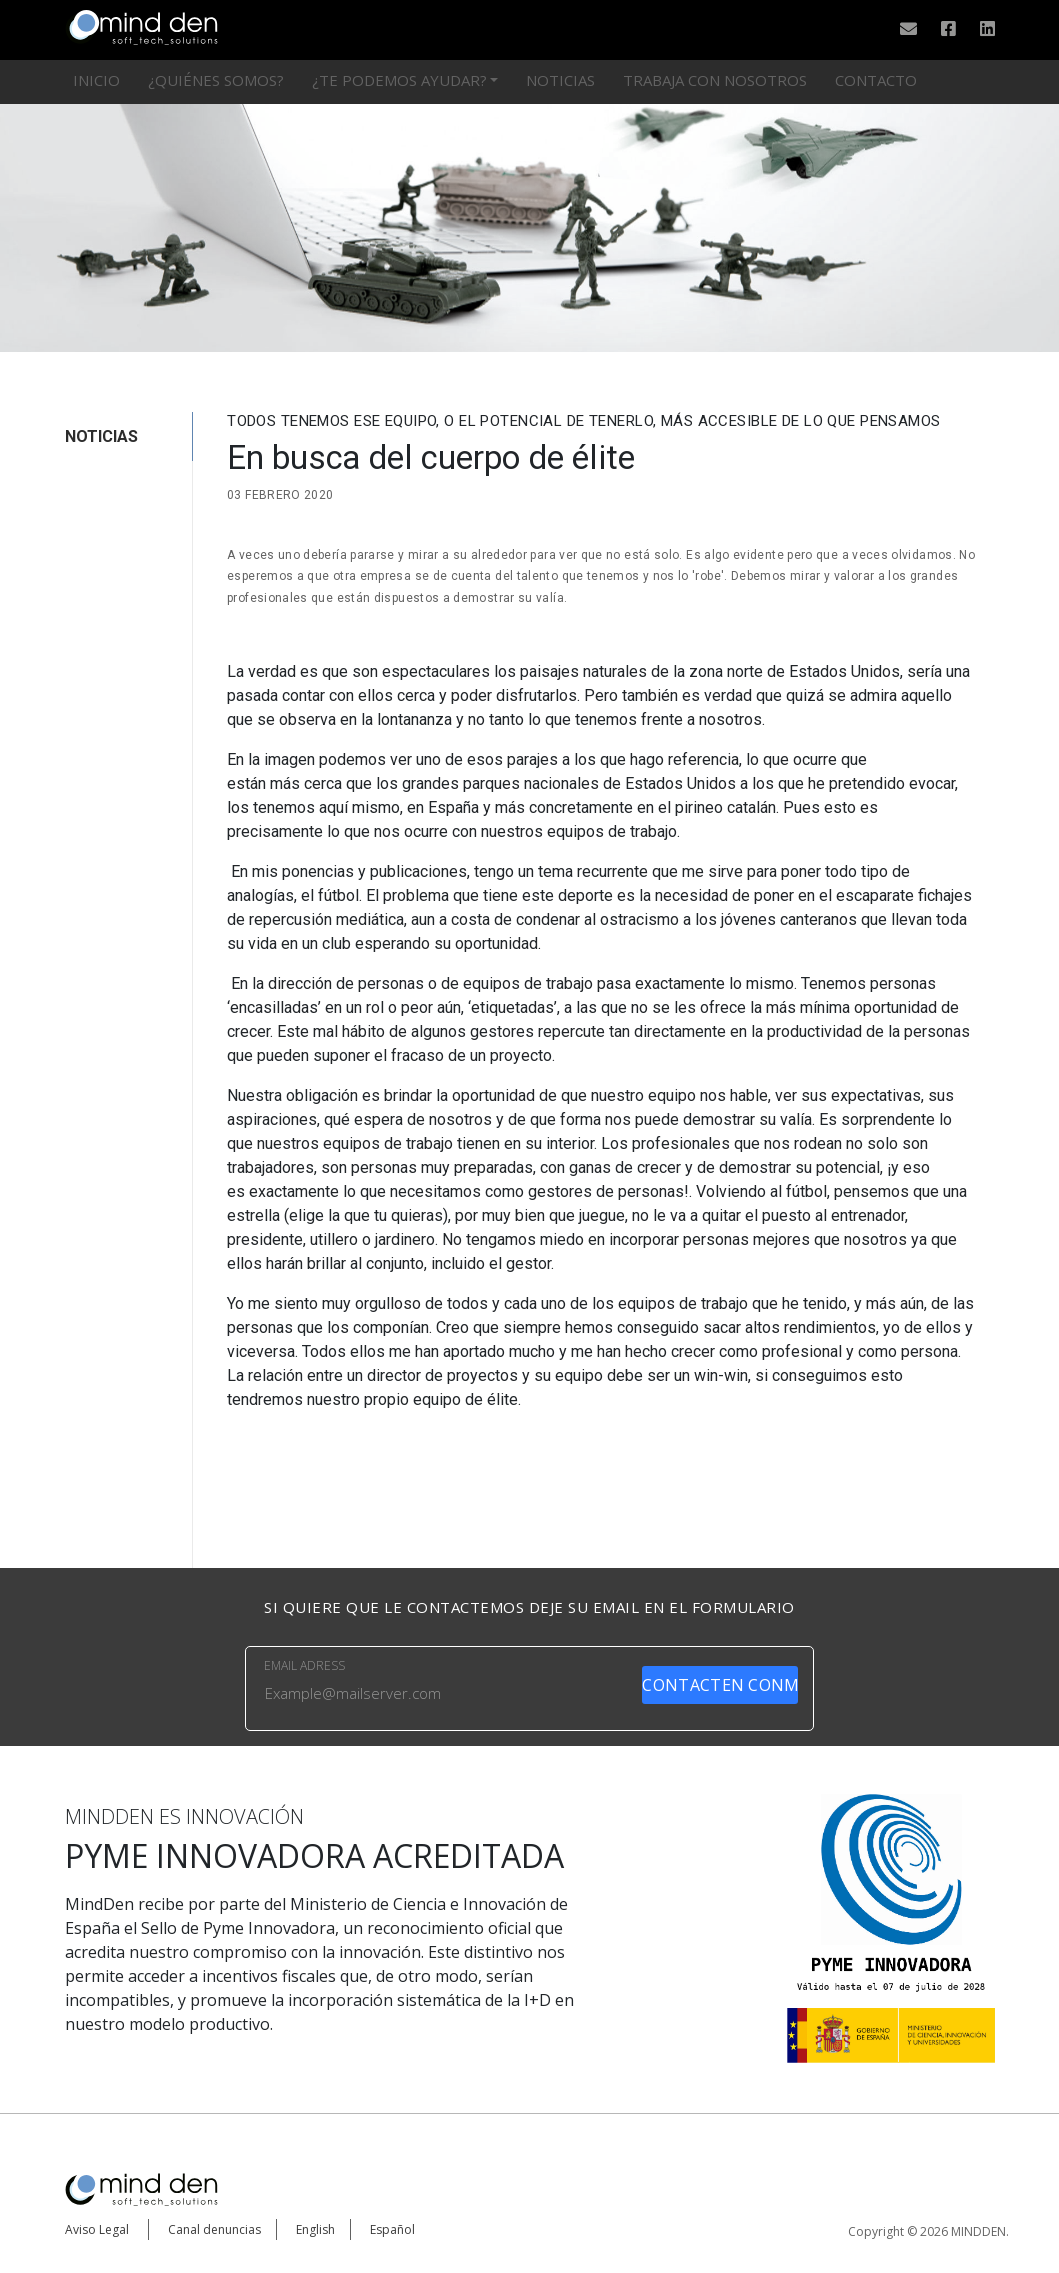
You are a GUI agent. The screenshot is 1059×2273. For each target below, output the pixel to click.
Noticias (560, 80)
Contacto (876, 80)
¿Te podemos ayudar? (399, 80)
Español (392, 2229)
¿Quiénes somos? (216, 80)
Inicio (96, 80)
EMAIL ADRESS (304, 1665)
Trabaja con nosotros (715, 80)
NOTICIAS (101, 436)
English (315, 2229)
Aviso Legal (97, 2229)
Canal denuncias (214, 2229)
